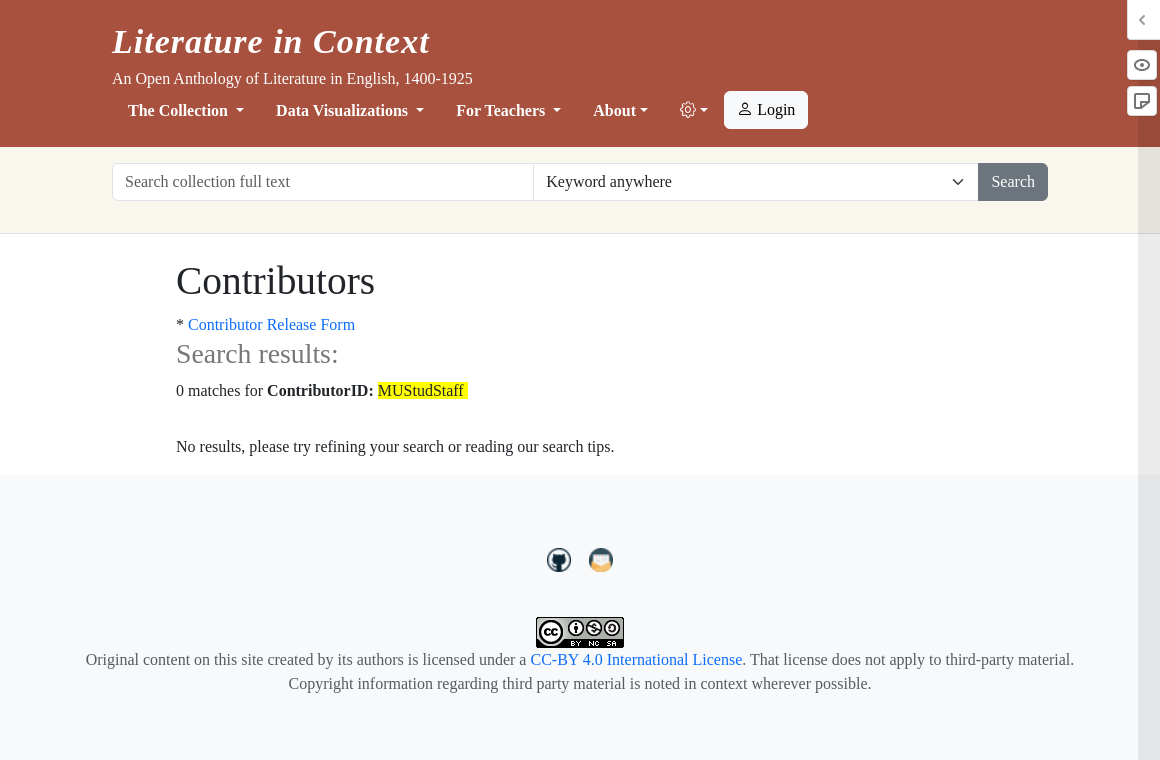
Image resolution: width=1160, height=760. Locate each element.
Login (766, 109)
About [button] (614, 110)
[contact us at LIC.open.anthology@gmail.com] (601, 557)
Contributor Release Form (271, 324)
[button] (694, 111)
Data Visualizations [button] (344, 110)
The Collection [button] (180, 110)
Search (1013, 181)
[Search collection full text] (323, 182)
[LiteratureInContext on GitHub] (562, 557)
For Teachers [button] (502, 110)
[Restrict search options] (756, 182)
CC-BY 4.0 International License (636, 659)
